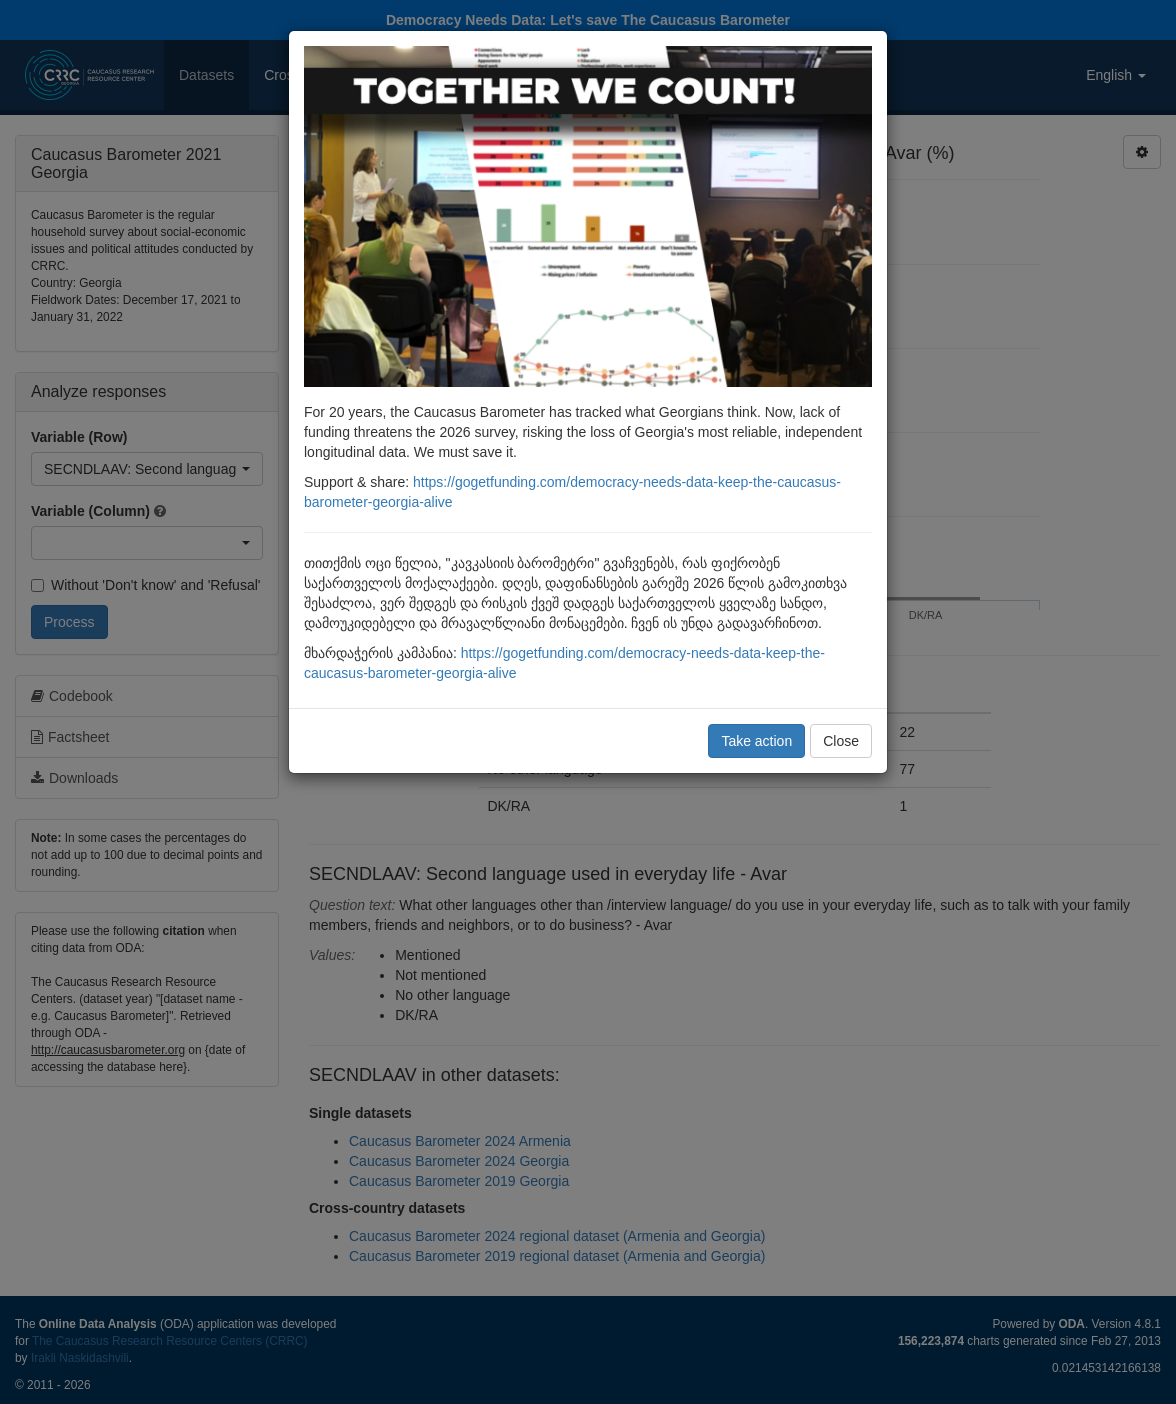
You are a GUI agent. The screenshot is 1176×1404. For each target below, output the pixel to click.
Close (841, 741)
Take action (756, 741)
